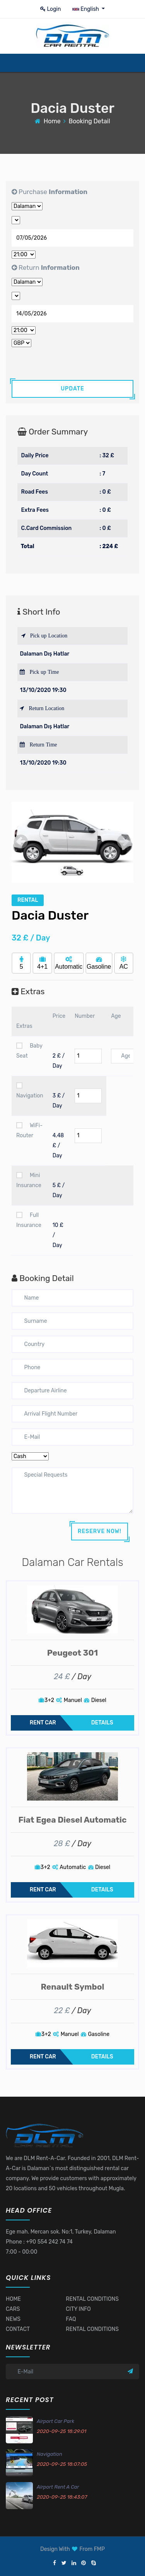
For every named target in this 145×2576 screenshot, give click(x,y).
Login (51, 9)
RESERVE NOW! (99, 1531)
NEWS (13, 2319)
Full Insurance (28, 1220)
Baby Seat (29, 1051)
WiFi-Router (29, 1130)
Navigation (29, 1090)
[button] (21, 842)
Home (52, 121)
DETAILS (102, 1722)
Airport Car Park (55, 2421)
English (86, 9)
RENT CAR (43, 1722)
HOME (13, 2299)
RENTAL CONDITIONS (92, 2299)
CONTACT (18, 2329)
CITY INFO (78, 2309)
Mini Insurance (28, 1180)
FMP (99, 2549)
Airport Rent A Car (58, 2487)
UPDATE (72, 388)
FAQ (71, 2319)
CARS (13, 2309)
